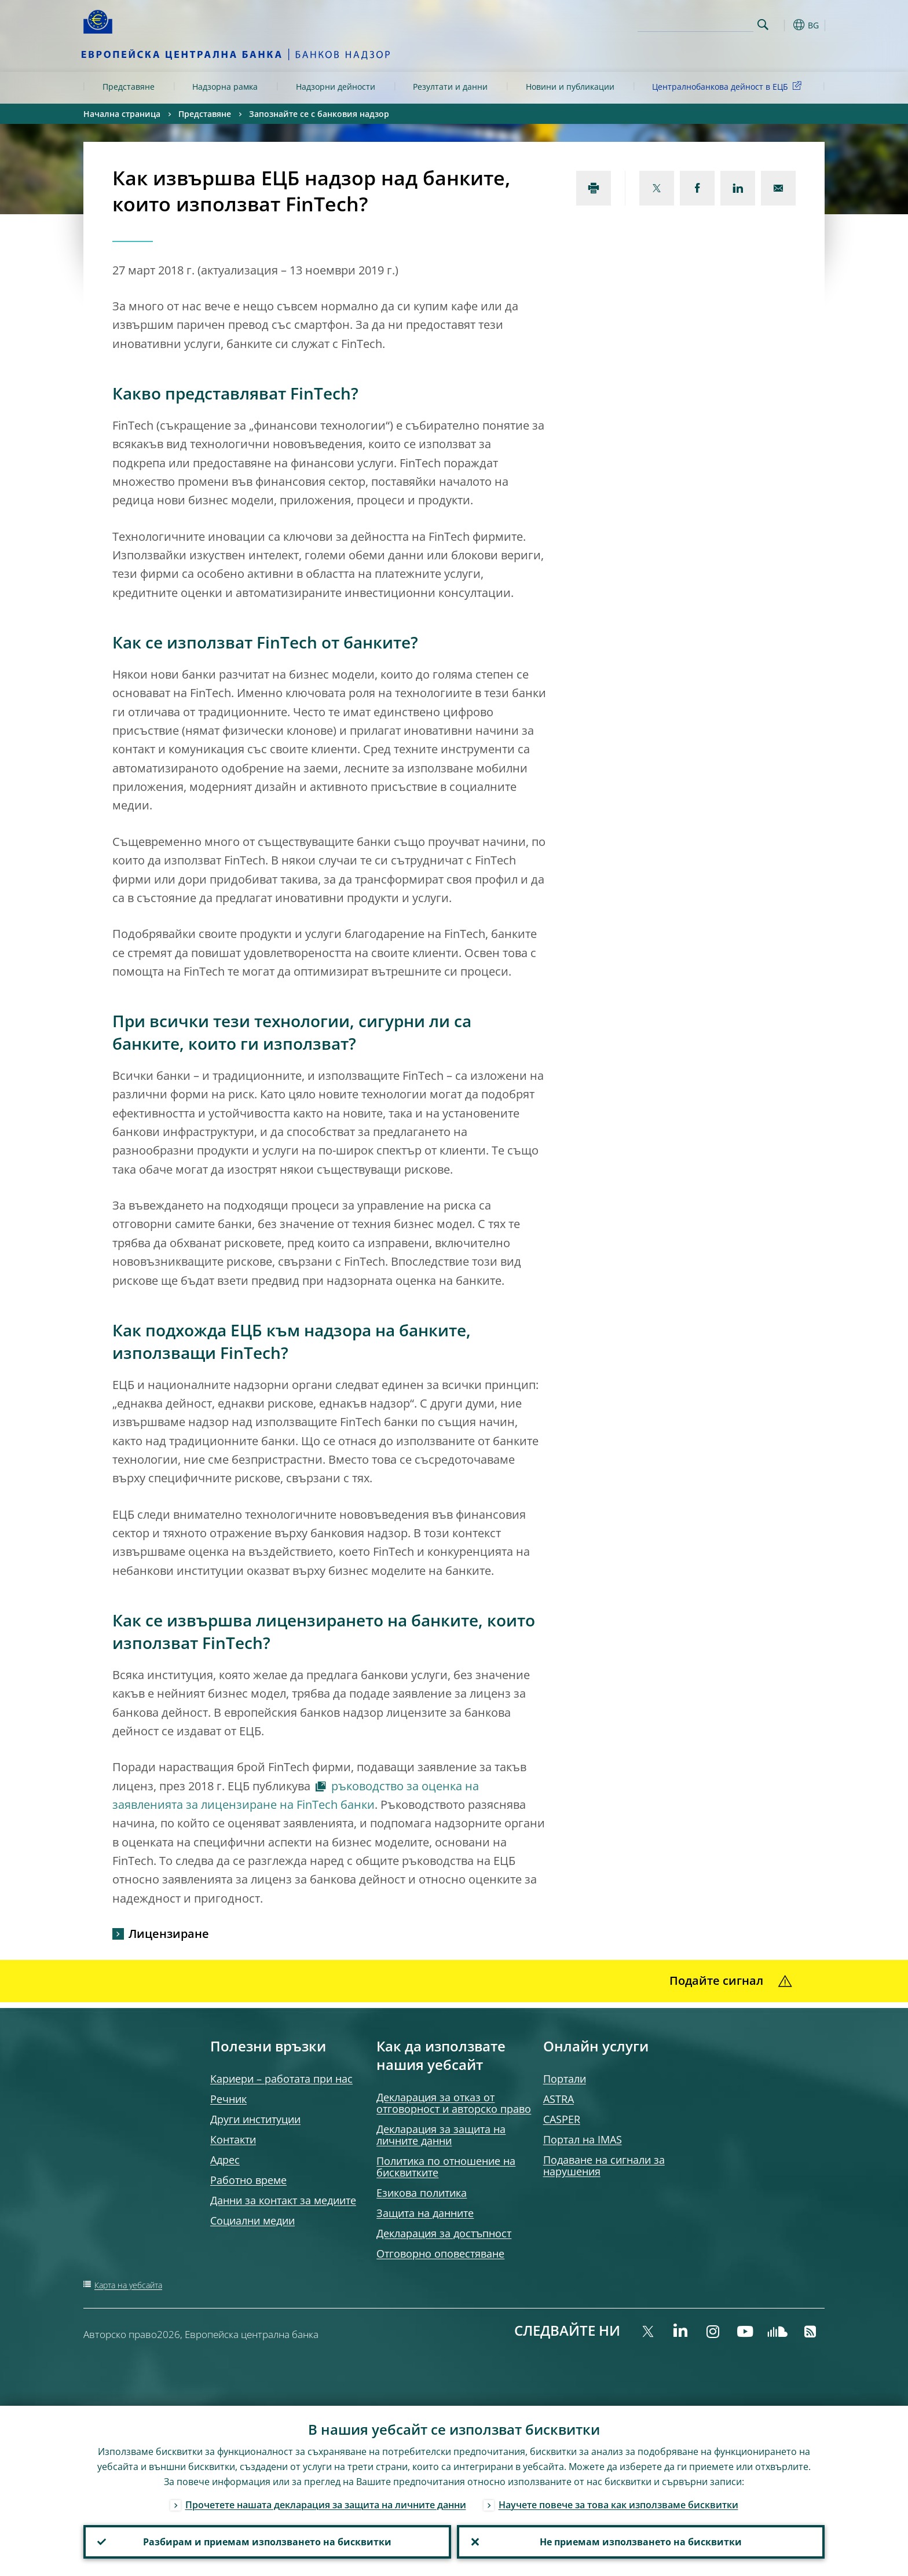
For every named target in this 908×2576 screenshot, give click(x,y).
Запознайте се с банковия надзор (319, 113)
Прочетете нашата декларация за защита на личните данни (325, 2504)
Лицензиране (169, 1933)
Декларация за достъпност (443, 2233)
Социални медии (252, 2220)
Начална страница (121, 113)
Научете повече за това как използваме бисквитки (618, 2504)
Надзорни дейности (335, 86)
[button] (784, 25)
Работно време (248, 2180)
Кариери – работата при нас (281, 2079)
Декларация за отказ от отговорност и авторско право (453, 2103)
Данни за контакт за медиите (283, 2200)
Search (762, 24)
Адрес (225, 2160)
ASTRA (558, 2099)
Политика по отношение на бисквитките (445, 2166)
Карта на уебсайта (128, 2285)
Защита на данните (425, 2213)
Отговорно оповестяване (440, 2253)
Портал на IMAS (582, 2139)
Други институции (255, 2119)
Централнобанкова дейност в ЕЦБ (729, 86)
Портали (564, 2079)
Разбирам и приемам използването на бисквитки (267, 2541)
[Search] (695, 23)
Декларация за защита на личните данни (441, 2135)
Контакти (233, 2139)
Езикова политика (421, 2193)
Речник (228, 2099)
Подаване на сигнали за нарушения (604, 2165)
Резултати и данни (450, 86)
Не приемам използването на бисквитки (641, 2541)
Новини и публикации (570, 86)
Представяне (128, 86)
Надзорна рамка (225, 86)
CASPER (561, 2119)
